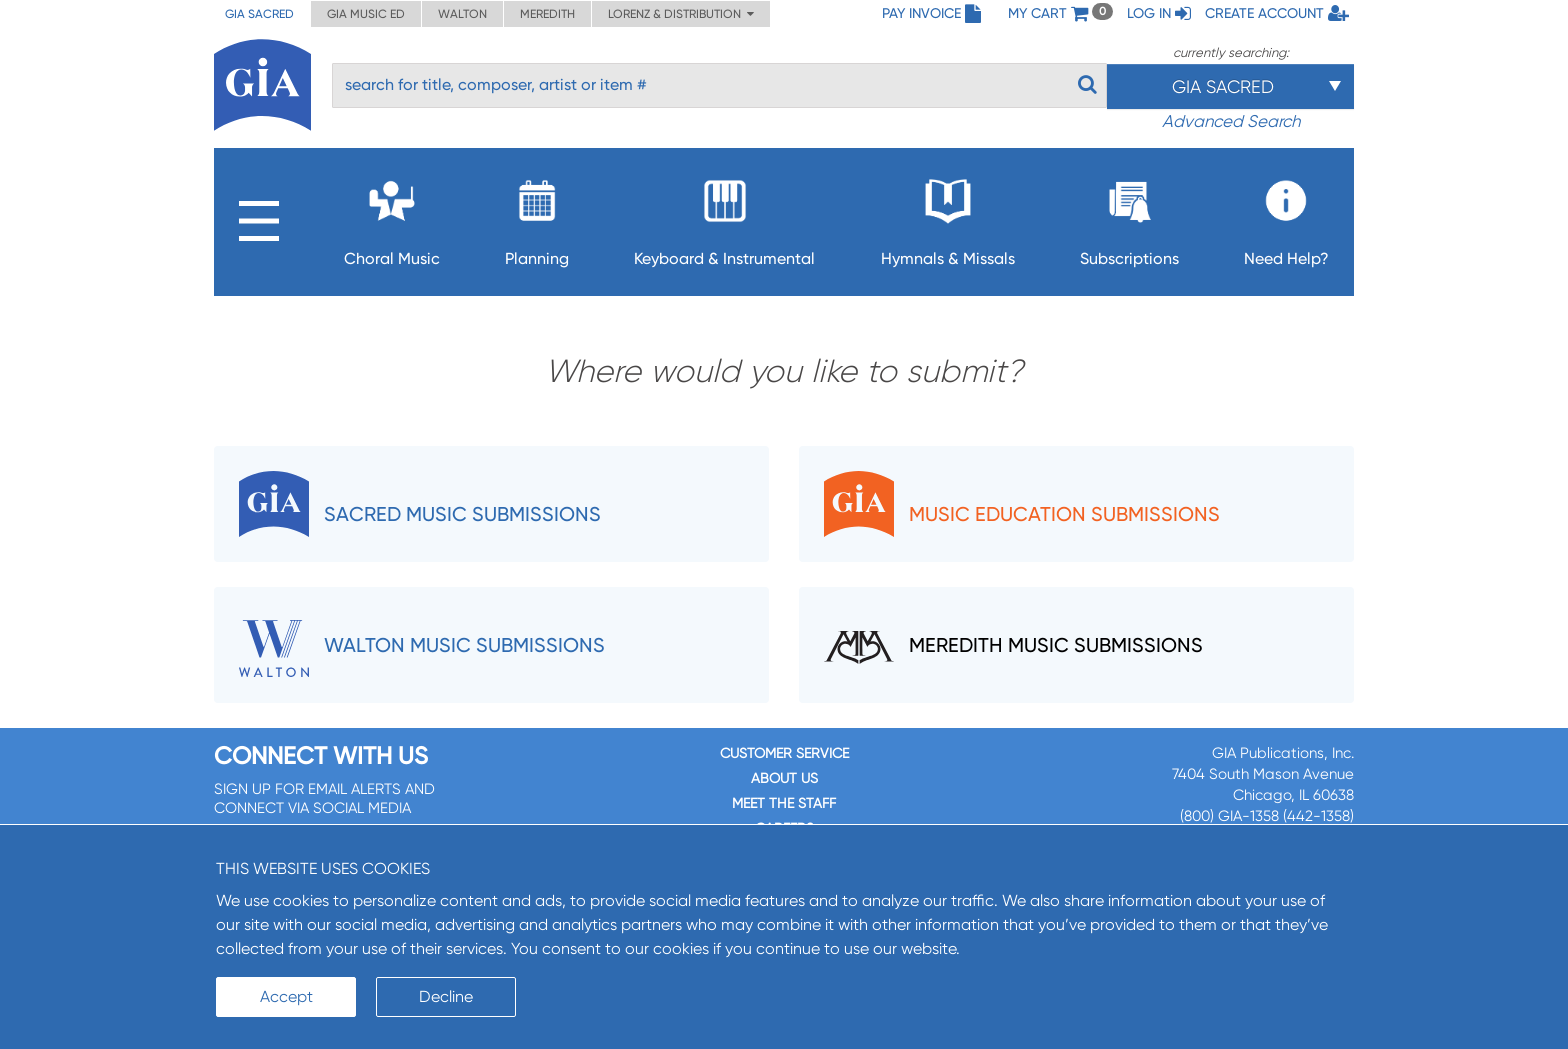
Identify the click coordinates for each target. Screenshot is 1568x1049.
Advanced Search (1231, 121)
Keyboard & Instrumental (724, 217)
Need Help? (1286, 217)
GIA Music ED (366, 14)
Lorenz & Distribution (681, 14)
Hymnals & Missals (948, 217)
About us (784, 778)
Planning (537, 217)
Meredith (547, 14)
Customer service (784, 753)
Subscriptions (1129, 217)
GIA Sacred (259, 14)
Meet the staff (784, 803)
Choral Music (392, 217)
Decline (446, 996)
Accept (286, 996)
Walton (462, 14)
